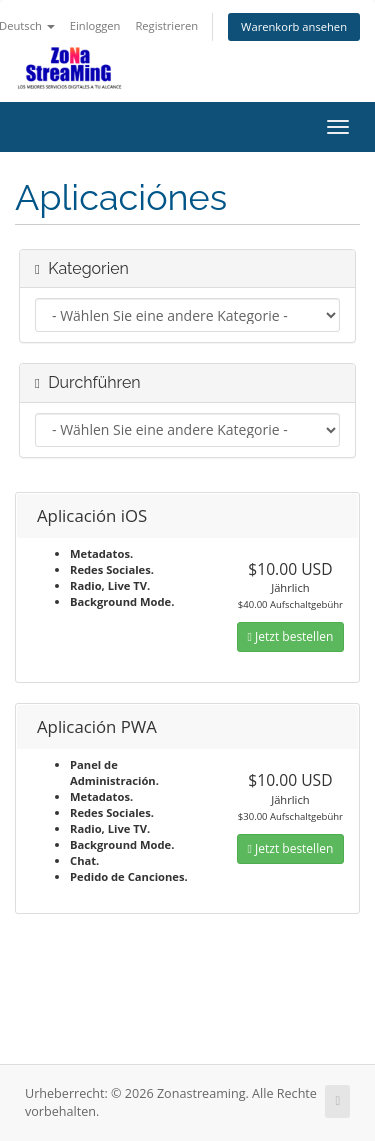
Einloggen (95, 25)
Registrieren (166, 25)
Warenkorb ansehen (294, 26)
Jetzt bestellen (291, 636)
